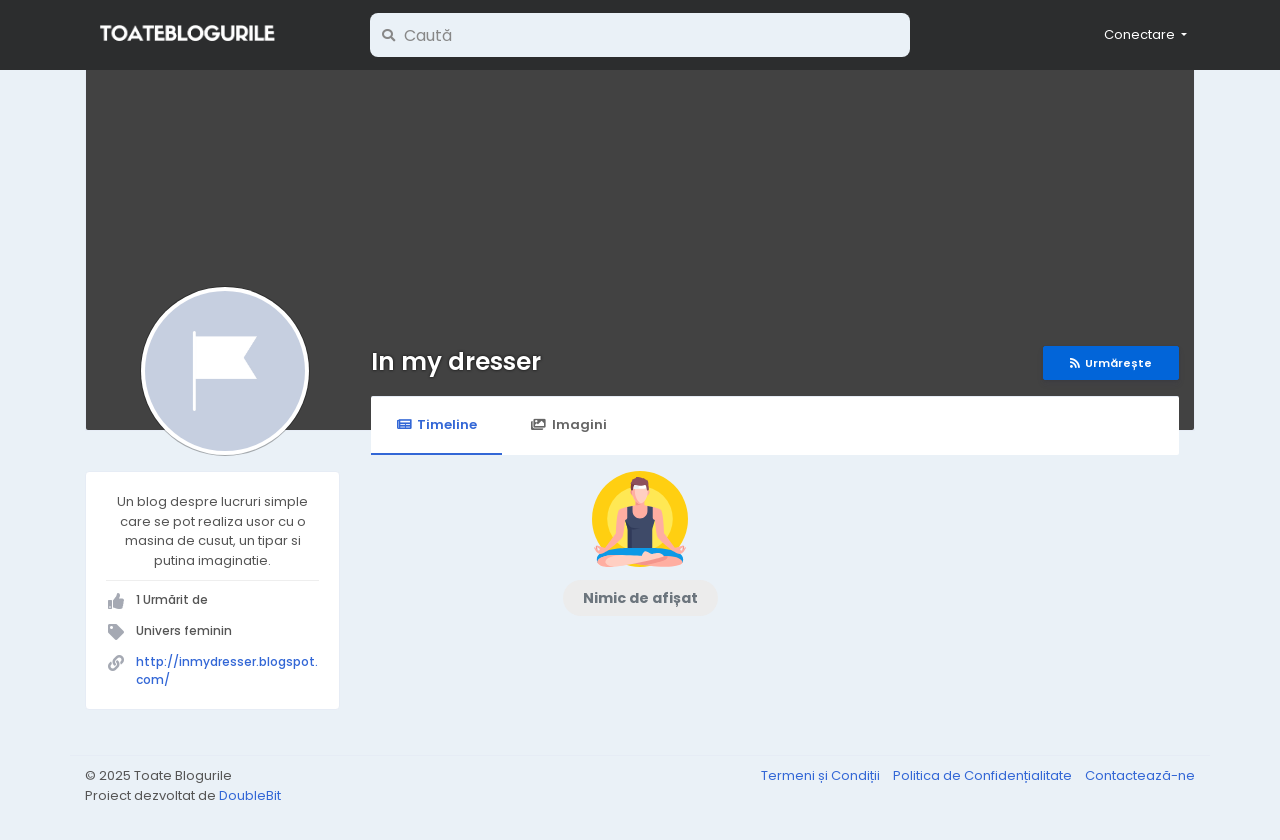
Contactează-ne (1140, 775)
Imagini (568, 424)
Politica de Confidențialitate (984, 775)
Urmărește (1111, 363)
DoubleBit (250, 795)
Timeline (436, 424)
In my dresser (456, 361)
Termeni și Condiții (822, 775)
